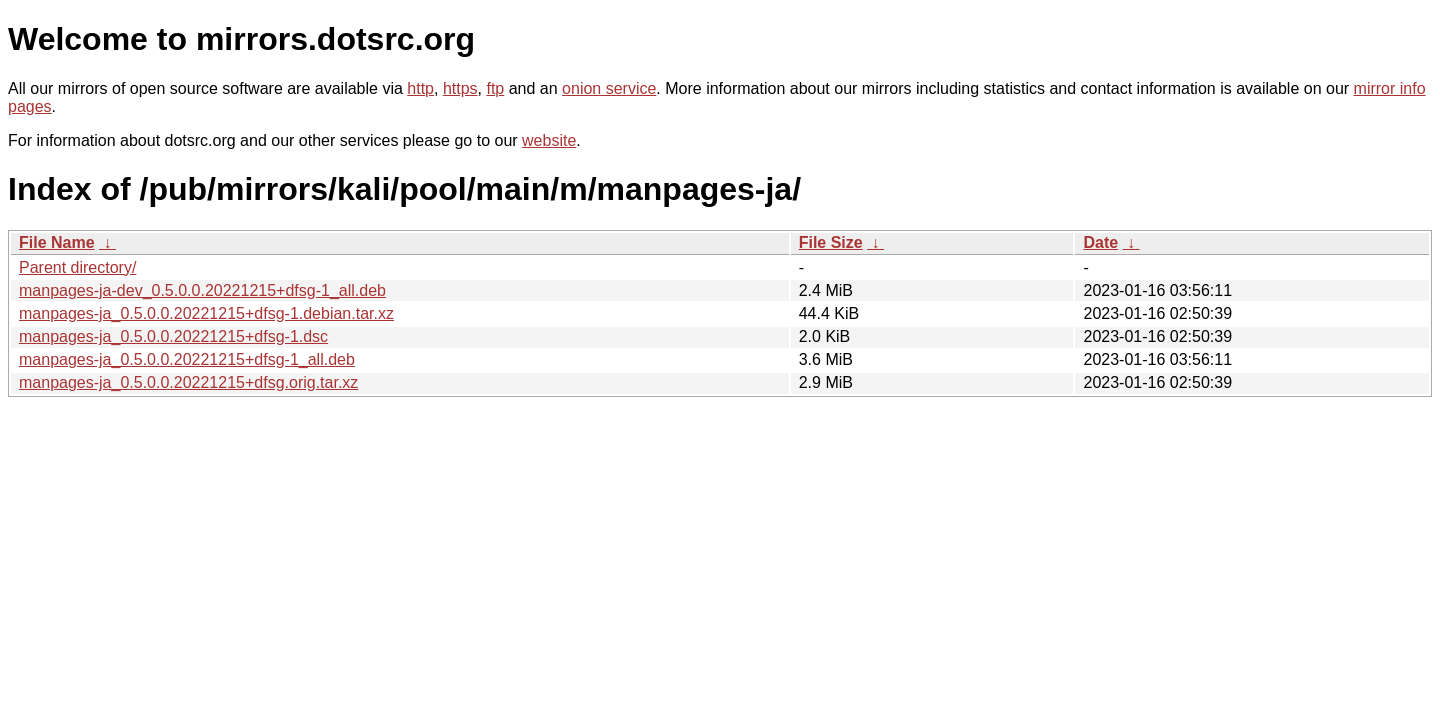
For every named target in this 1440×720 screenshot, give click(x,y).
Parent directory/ (77, 267)
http (420, 88)
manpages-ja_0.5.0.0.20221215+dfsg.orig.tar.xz (188, 382)
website (549, 140)
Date (1100, 242)
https (460, 88)
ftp (495, 88)
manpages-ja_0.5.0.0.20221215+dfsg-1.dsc (173, 336)
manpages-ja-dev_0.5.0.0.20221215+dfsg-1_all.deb (202, 290)
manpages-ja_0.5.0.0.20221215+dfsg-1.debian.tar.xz (206, 313)
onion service (609, 88)
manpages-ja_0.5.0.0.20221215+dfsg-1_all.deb (187, 359)
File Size (831, 242)
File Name (57, 242)
